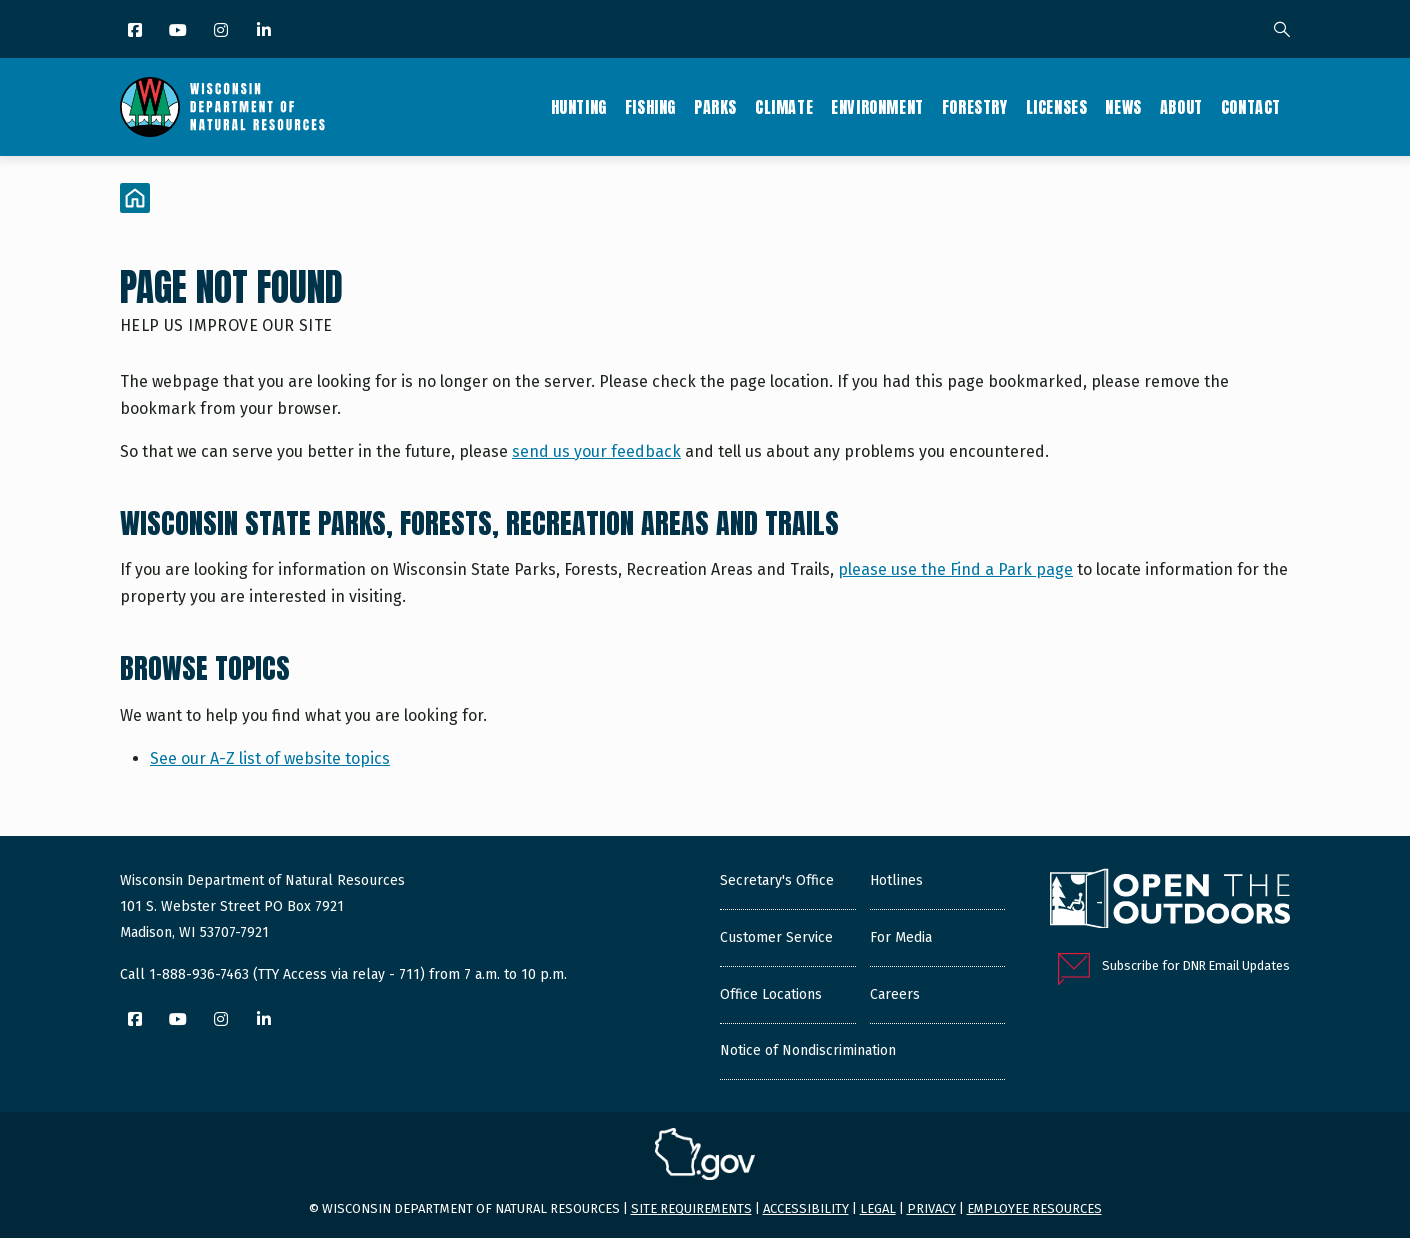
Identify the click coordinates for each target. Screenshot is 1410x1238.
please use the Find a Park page (955, 569)
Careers (895, 994)
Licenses (1057, 107)
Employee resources (1034, 1208)
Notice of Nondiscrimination (808, 1050)
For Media (901, 937)
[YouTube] (179, 31)
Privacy (931, 1208)
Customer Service (776, 937)
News (1123, 107)
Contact (1251, 107)
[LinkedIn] (265, 31)
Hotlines (896, 880)
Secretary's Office (777, 880)
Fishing (650, 107)
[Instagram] (222, 31)
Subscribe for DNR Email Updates (1196, 965)
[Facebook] (136, 31)
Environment (877, 107)
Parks (715, 107)
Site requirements (691, 1208)
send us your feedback (596, 451)
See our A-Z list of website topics (270, 758)
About (1181, 107)
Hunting (579, 107)
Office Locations (771, 994)
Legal (878, 1208)
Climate (784, 107)
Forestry (975, 107)
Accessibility (806, 1208)
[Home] (135, 198)
